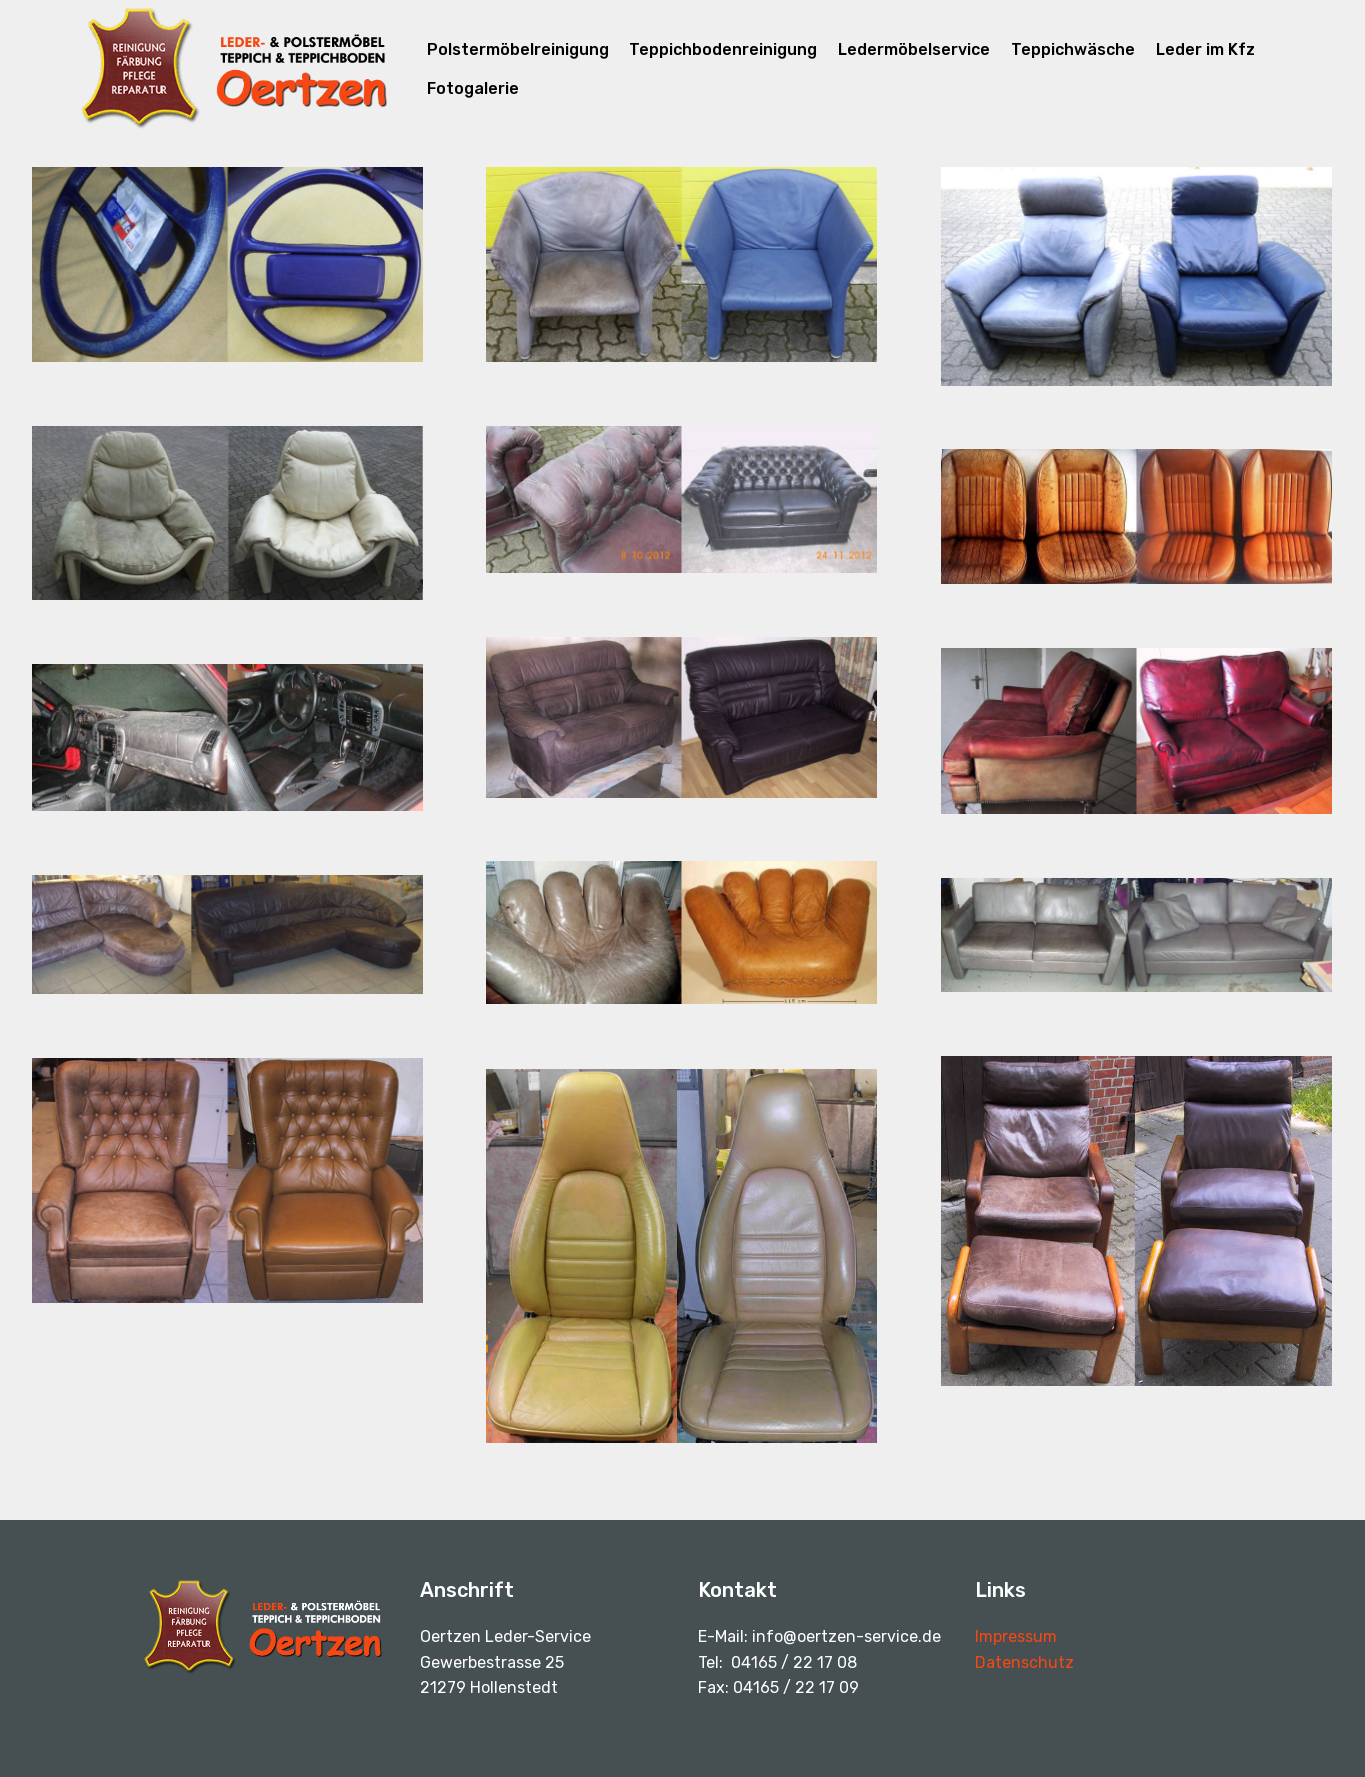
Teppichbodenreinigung (723, 49)
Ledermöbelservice (914, 49)
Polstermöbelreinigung (518, 49)
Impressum (1016, 1636)
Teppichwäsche (1073, 49)
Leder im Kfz (1205, 49)
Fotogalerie (473, 88)
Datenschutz (1024, 1662)
